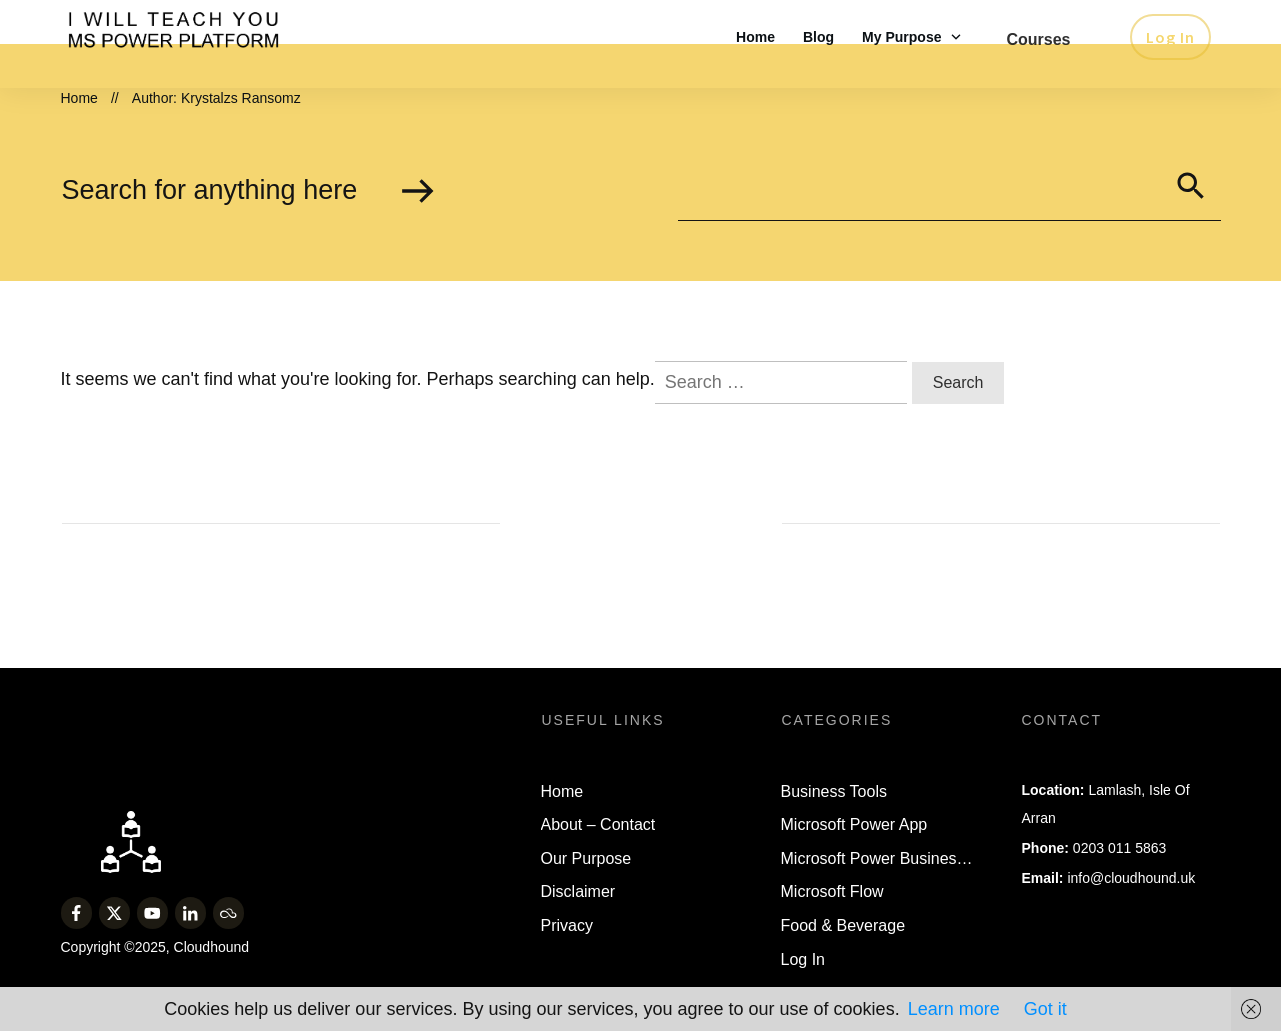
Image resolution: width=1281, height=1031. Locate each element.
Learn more (954, 1009)
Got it (1045, 1009)
